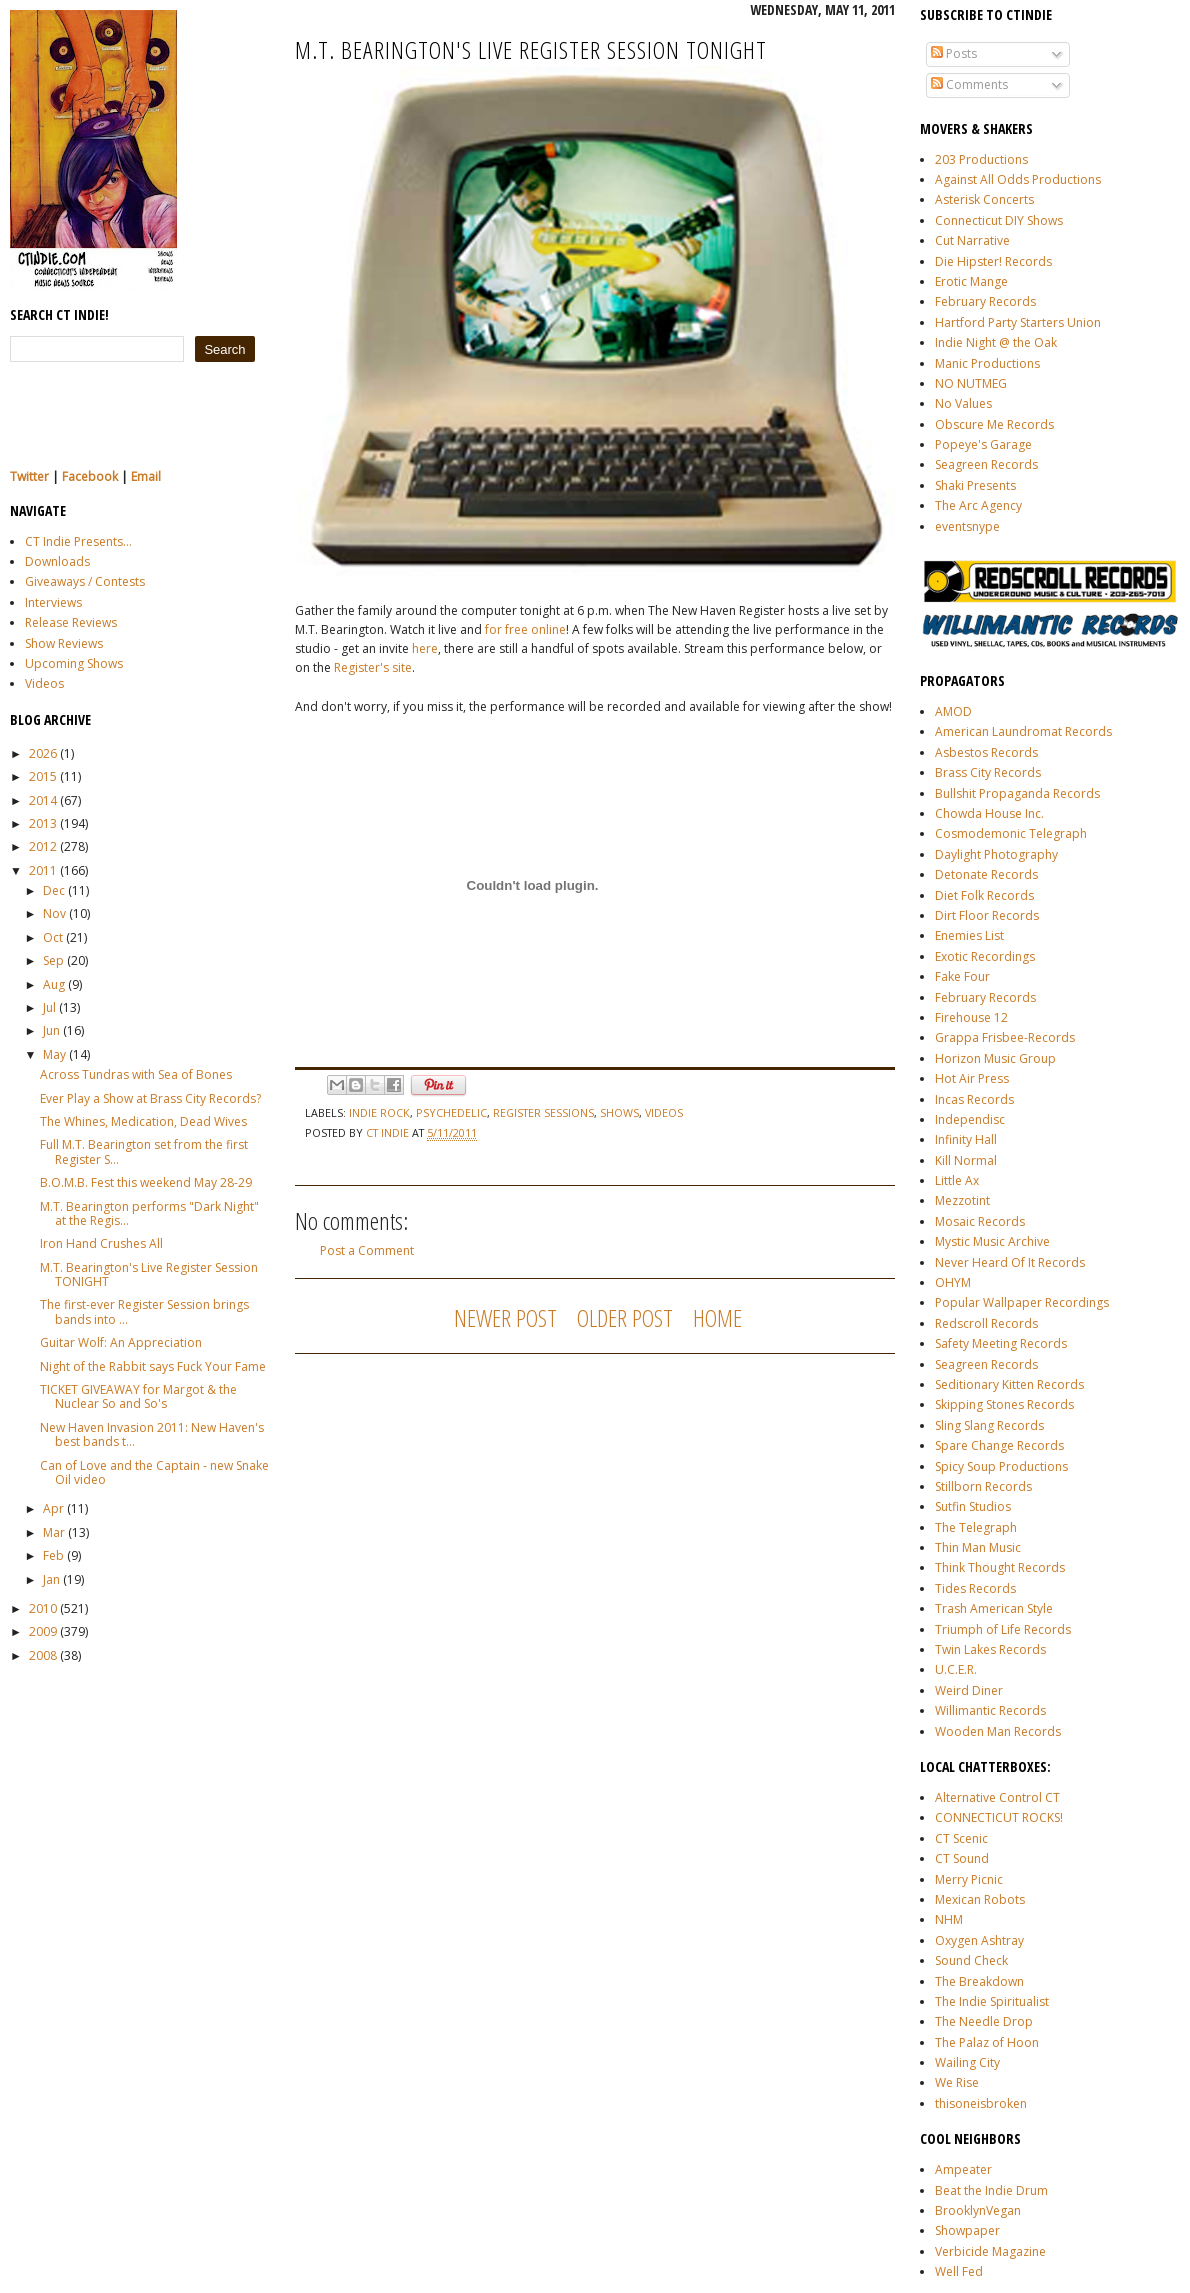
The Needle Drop (984, 2021)
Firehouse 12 (971, 1017)
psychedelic (451, 1112)
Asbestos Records (986, 752)
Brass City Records (988, 772)
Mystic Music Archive (992, 1241)
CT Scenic (961, 1838)
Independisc (970, 1119)
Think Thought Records (1000, 1567)
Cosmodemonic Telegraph (1011, 833)
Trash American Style (994, 1608)
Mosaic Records (980, 1221)
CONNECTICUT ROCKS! (999, 1817)
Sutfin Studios (973, 1506)
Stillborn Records (983, 1486)
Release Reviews (71, 622)
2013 (43, 823)
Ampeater (963, 2169)
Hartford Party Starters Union (1018, 322)
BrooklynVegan (978, 2210)
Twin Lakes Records (990, 1649)
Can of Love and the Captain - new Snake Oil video (154, 1472)
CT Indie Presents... (78, 541)
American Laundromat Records (1023, 731)
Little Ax (957, 1180)
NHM (949, 1919)
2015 (43, 776)
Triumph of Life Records (1003, 1629)
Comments (969, 84)
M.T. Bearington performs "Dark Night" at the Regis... (149, 1213)
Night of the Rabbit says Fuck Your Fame (153, 1366)
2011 (43, 870)
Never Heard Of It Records (1010, 1262)
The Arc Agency (978, 505)
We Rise (957, 2082)
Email (146, 476)
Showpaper (967, 2230)
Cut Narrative (972, 240)
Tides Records (975, 1588)
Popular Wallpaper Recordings (1022, 1302)
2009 (43, 1631)
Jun (51, 1030)
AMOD (953, 711)
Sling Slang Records (989, 1425)
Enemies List (969, 935)
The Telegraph (976, 1527)
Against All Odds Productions (1018, 179)
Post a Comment (367, 1250)
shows (619, 1112)
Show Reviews (64, 643)
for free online (525, 629)
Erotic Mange (971, 281)
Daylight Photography (996, 854)
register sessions (543, 1112)
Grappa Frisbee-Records (1005, 1037)
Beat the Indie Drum (991, 2190)
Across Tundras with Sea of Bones (136, 1074)
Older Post (625, 1317)
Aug (54, 984)
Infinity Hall (966, 1139)
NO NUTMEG (971, 383)
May (54, 1054)
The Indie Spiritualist (992, 2001)
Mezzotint (962, 1200)
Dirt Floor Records (987, 915)
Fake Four (962, 976)
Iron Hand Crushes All (101, 1243)
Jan (51, 1579)
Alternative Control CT (997, 1797)
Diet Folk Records (984, 895)
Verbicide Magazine (990, 2251)
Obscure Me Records (994, 424)
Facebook (90, 476)
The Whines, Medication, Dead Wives (143, 1121)
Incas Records (974, 1099)
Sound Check (971, 1960)
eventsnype (967, 526)
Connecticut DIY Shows (999, 220)
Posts (954, 53)
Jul (49, 1007)
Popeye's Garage (983, 444)
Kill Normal (966, 1160)
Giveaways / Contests (85, 581)
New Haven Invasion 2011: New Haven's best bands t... (152, 1434)
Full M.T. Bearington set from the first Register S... (144, 1151)
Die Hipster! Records (993, 261)
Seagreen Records (986, 464)
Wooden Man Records (998, 1731)
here (425, 648)
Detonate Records (986, 874)
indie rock (379, 1112)
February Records (985, 301)
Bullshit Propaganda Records (1017, 793)
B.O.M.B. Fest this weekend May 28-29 (146, 1182)
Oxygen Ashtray (979, 1940)
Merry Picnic (969, 1879)
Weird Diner (969, 1690)
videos (664, 1112)
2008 (43, 1655)
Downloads (57, 561)
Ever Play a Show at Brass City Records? (150, 1098)
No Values (963, 403)
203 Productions (981, 159)
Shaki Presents (975, 485)
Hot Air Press (972, 1078)
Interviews (53, 602)
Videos (44, 683)
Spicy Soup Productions (1001, 1466)
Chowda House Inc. (989, 813)
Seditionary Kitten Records (1009, 1384)
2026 (43, 753)
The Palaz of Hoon (987, 2042)
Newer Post (505, 1317)
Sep (53, 960)
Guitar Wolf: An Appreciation (121, 1342)
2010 (43, 1608)
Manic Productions (987, 363)
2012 (43, 846)
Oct (53, 937)
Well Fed (959, 2271)
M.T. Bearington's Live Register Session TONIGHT (149, 1274)
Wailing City (967, 2062)
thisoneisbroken (981, 2103)
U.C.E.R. (956, 1669)
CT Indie (389, 1132)
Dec (54, 890)
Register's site (373, 667)
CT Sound (962, 1858)
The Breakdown (979, 1981)
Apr (53, 1508)
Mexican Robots (980, 1899)
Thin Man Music (978, 1547)
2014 (43, 800)
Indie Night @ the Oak (996, 342)
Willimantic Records (990, 1710)
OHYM (953, 1282)
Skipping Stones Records (1004, 1404)
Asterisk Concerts (984, 199)
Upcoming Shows (74, 663)
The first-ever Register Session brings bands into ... (144, 1311)
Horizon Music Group (995, 1058)
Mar (54, 1532)
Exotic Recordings (985, 956)
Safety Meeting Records (1001, 1343)
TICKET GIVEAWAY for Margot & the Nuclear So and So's (138, 1396)
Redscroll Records (986, 1323)
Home (717, 1317)
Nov (54, 913)
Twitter (29, 476)
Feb (53, 1555)
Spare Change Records (999, 1445)
